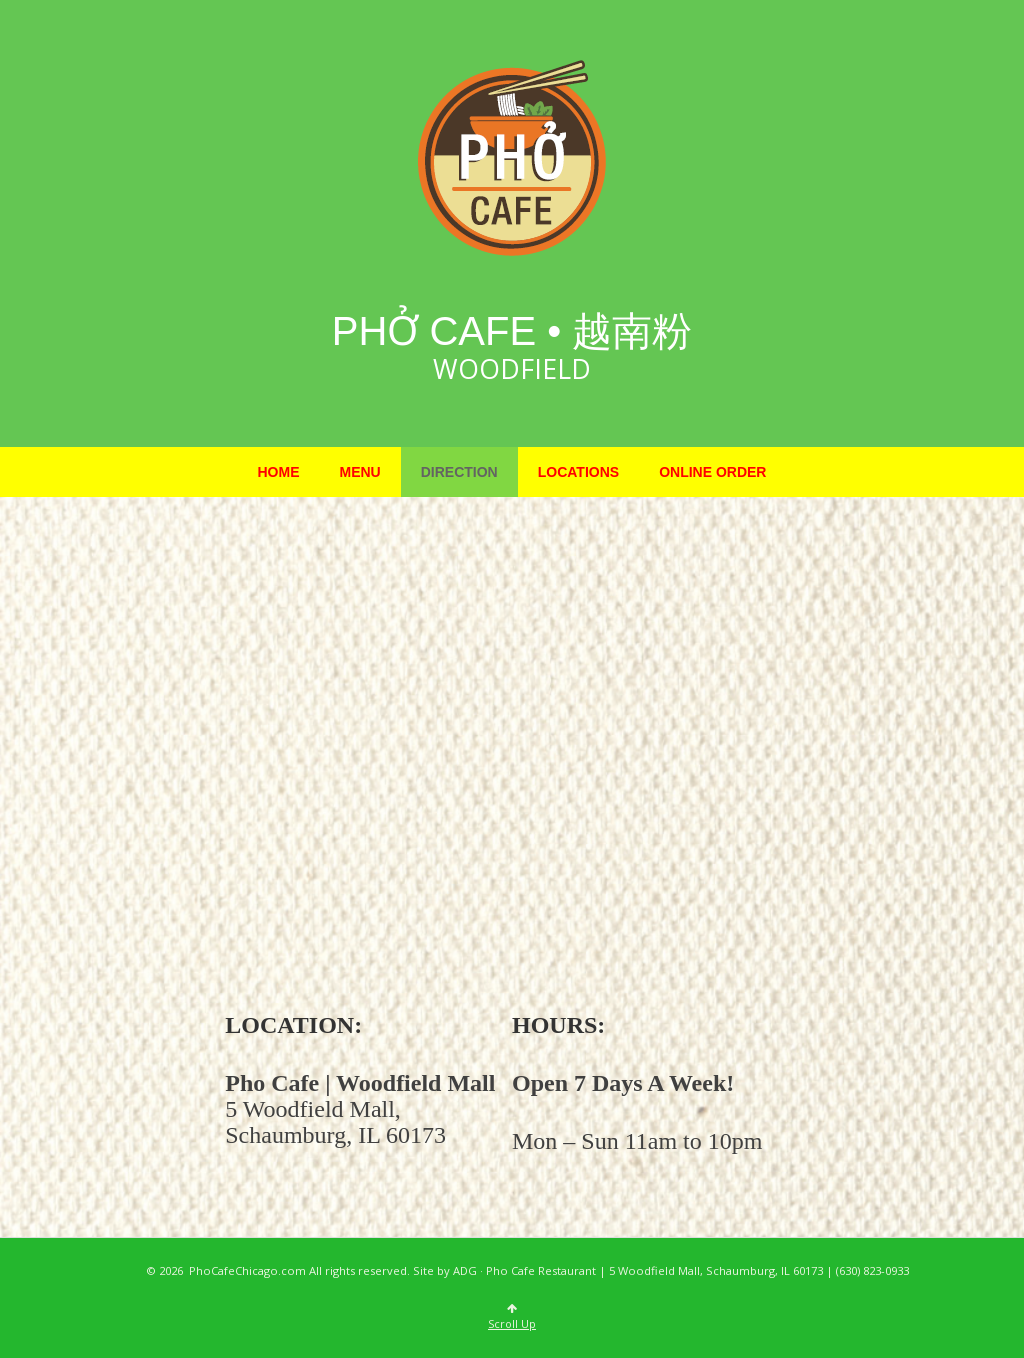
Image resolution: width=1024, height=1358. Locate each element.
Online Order (712, 472)
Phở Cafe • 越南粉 (512, 331)
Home (279, 472)
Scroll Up (512, 1317)
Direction (459, 472)
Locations (578, 472)
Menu (360, 472)
